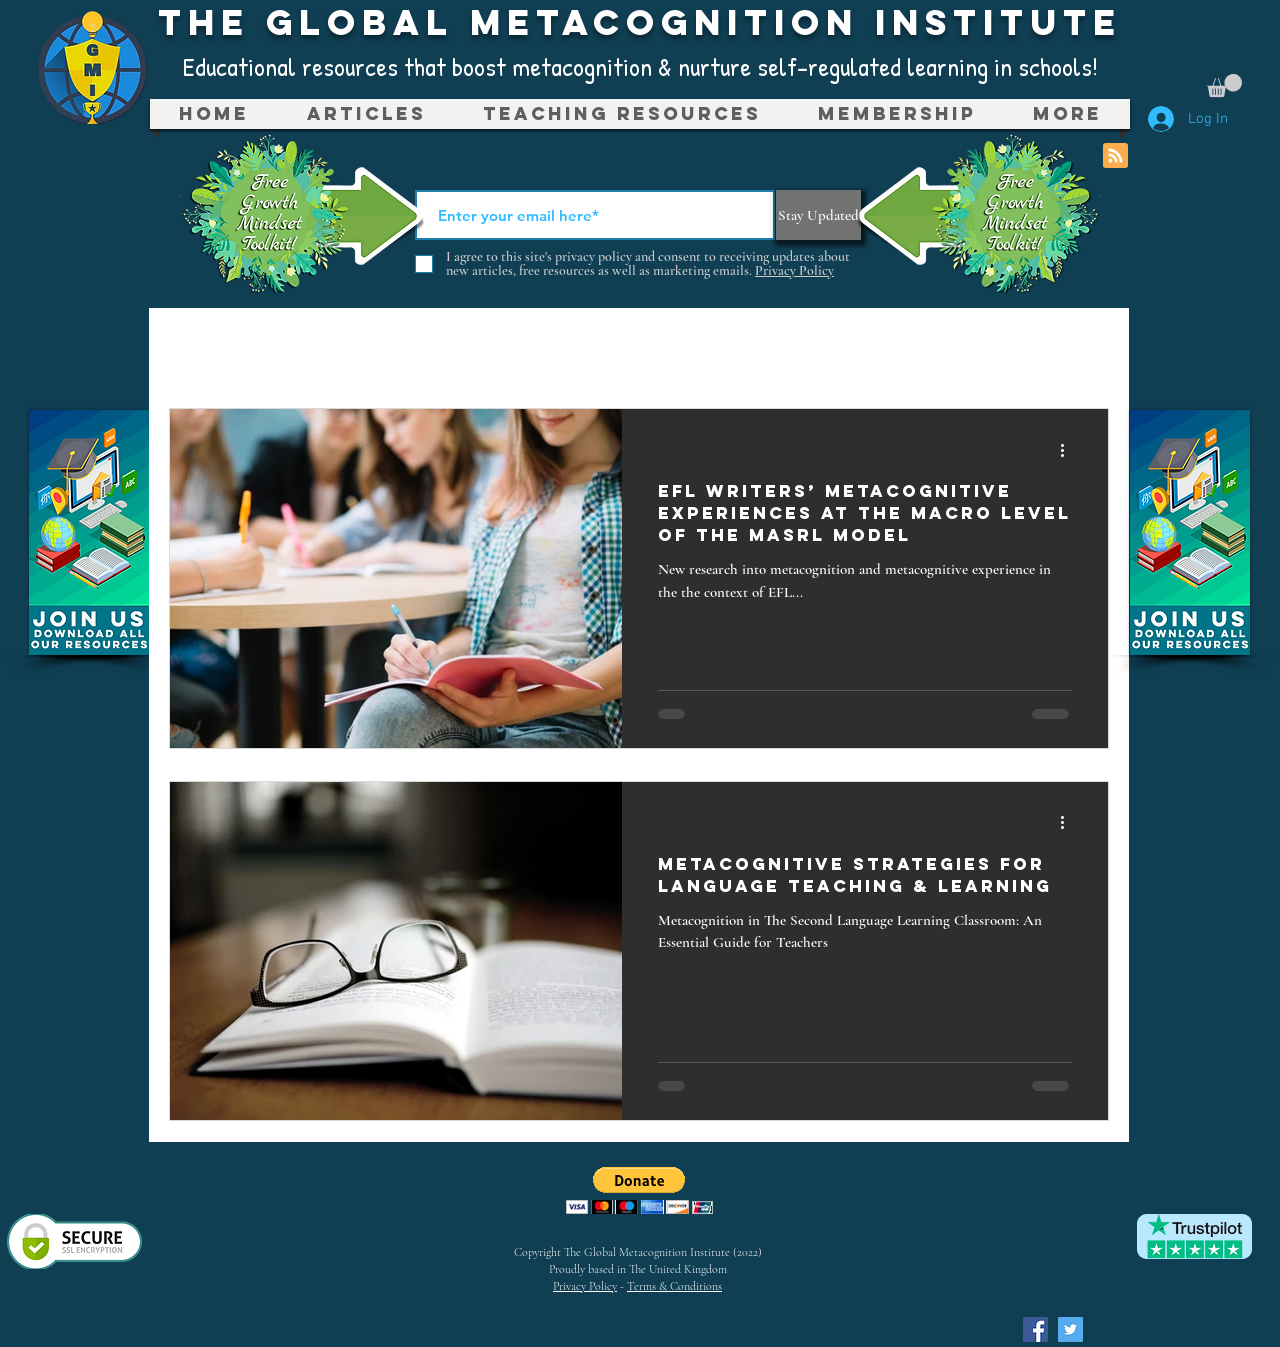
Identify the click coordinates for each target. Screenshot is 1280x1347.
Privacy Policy (585, 1286)
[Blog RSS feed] (1115, 156)
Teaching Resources (670, 348)
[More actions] (1069, 450)
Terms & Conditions (674, 1286)
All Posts (227, 348)
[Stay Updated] (818, 215)
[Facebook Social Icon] (1035, 1329)
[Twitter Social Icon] (1070, 1329)
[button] (1224, 85)
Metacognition (416, 348)
